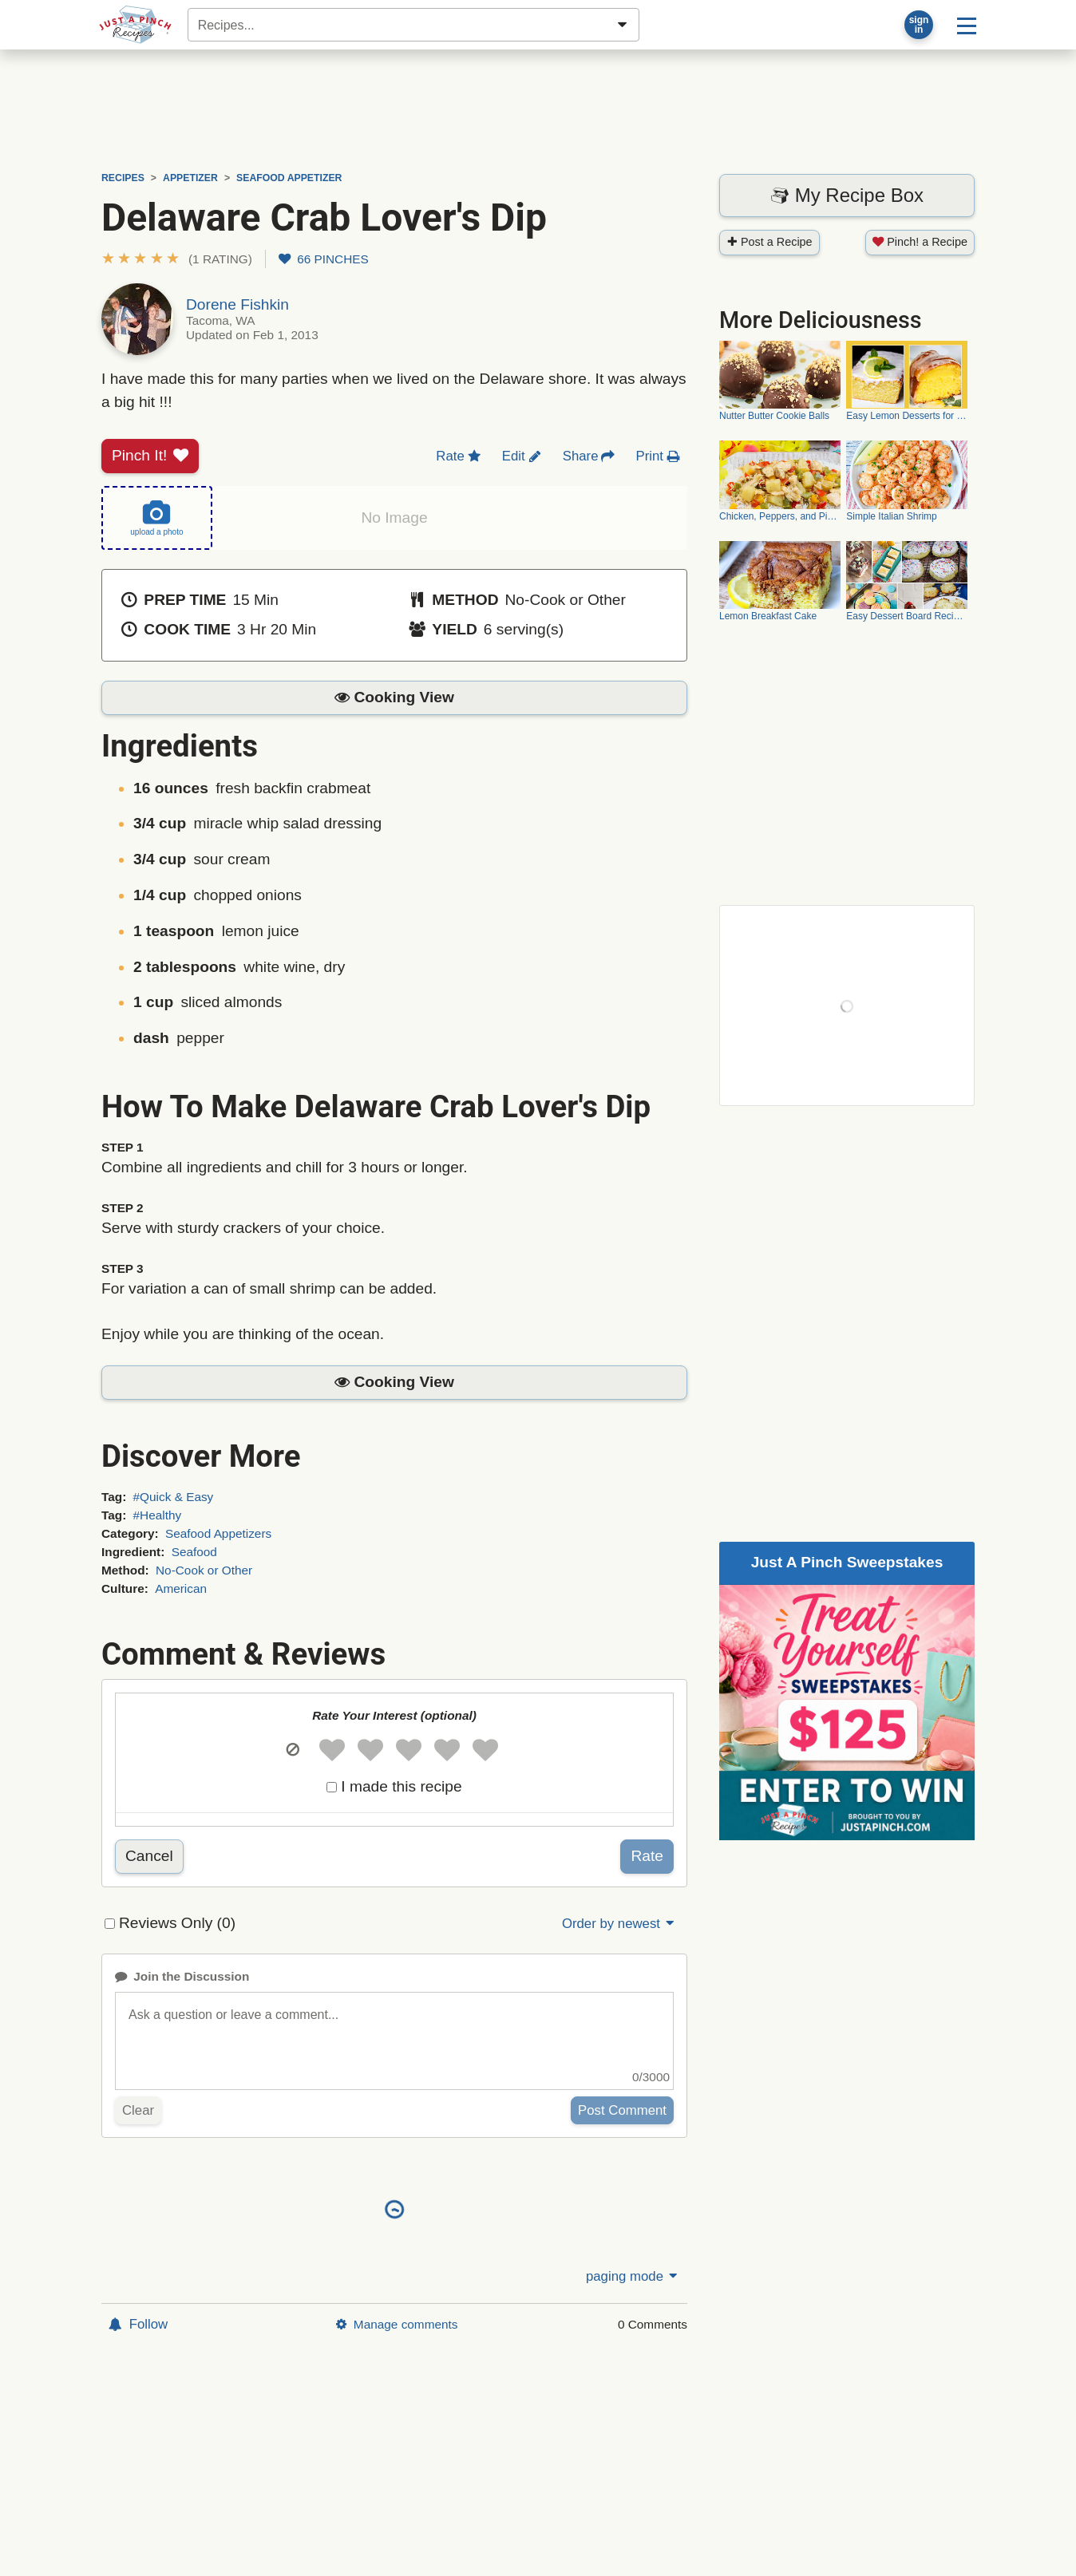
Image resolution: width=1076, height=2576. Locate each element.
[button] (176, 259)
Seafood (194, 1552)
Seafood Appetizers (218, 1533)
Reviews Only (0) (177, 1922)
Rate (647, 1855)
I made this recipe (401, 1786)
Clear (138, 2110)
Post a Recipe (769, 241)
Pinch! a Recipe (919, 241)
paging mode (633, 2276)
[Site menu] (966, 24)
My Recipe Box (847, 195)
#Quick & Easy (173, 1496)
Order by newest (619, 1923)
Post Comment (622, 2110)
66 (324, 259)
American (181, 1588)
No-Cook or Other (204, 1570)
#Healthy (157, 1515)
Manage (396, 2324)
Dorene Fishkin (237, 304)
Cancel (149, 1855)
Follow (138, 2324)
